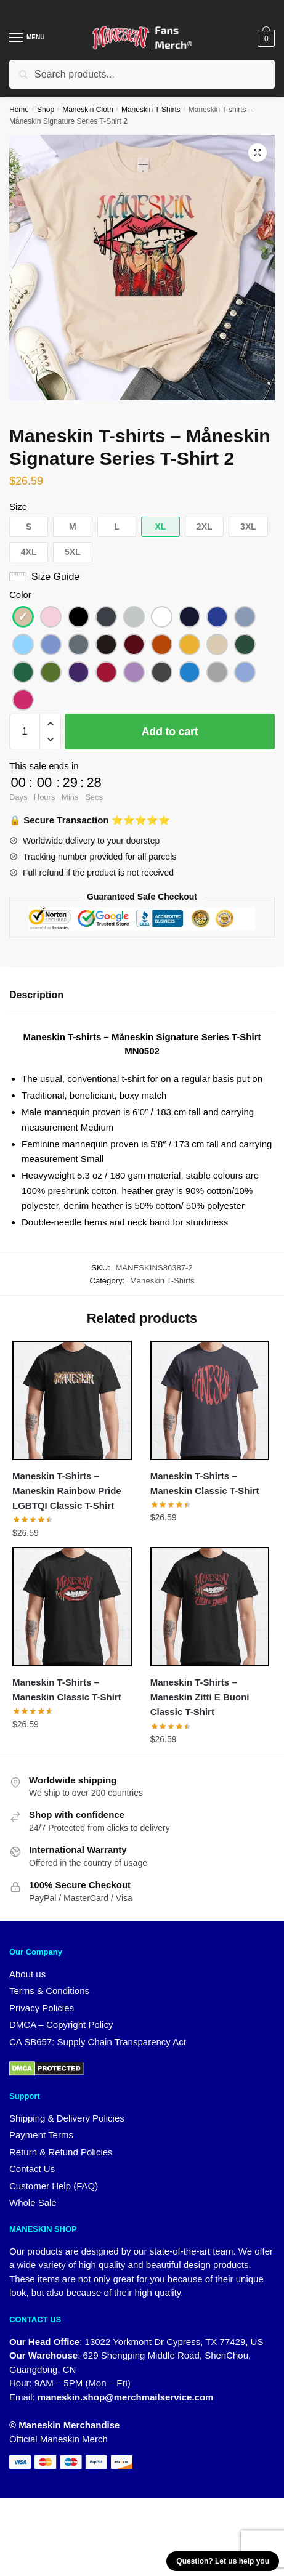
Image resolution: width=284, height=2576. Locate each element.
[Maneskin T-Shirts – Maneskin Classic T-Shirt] (210, 1400)
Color (20, 594)
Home (19, 109)
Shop (45, 109)
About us (27, 1974)
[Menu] (27, 38)
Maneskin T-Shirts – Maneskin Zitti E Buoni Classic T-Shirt (200, 1697)
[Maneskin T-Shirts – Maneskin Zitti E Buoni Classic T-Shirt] (210, 1606)
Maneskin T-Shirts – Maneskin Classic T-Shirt (204, 1483)
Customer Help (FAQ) (53, 2186)
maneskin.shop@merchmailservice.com (126, 2397)
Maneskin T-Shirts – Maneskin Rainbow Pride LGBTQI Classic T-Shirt (66, 1491)
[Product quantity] (24, 731)
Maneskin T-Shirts (151, 109)
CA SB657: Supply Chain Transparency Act (97, 2042)
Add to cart (170, 731)
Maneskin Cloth (87, 109)
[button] (257, 152)
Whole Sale (33, 2202)
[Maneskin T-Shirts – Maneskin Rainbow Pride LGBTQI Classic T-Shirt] (72, 1400)
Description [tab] (36, 995)
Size (18, 506)
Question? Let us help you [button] (222, 2561)
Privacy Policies (41, 2008)
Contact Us (32, 2168)
